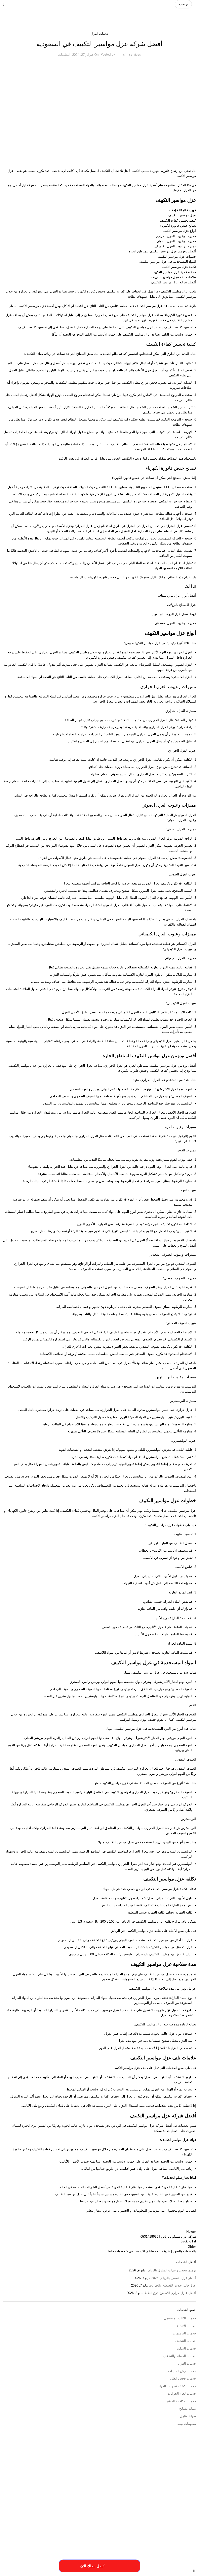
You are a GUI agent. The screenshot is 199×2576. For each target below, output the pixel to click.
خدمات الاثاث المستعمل (180, 2318)
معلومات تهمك (186, 2423)
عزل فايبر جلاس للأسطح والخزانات (172, 2285)
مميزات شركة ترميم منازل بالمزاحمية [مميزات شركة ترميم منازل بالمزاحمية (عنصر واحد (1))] (114, 2509)
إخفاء (172, 210)
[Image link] (43, 2539)
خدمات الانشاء (186, 2326)
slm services (132, 54)
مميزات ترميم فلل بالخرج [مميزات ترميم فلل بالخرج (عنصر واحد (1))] (16, 2504)
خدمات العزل (99, 33)
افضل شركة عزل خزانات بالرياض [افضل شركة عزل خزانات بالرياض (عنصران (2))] (65, 2485)
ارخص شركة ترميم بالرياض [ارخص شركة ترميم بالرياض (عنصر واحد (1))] (183, 2473)
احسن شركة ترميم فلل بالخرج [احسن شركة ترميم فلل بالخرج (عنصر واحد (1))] (29, 2466)
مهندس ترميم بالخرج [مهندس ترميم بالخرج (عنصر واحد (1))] (86, 2509)
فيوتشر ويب (11, 2561)
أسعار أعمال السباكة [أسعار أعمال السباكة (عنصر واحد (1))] (166, 2466)
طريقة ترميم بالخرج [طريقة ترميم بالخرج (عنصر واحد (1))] (105, 2499)
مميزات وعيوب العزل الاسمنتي (175, 623)
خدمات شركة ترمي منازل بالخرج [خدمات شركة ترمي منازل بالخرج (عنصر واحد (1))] (181, 2499)
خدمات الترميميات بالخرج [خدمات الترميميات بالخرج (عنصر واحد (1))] (134, 2491)
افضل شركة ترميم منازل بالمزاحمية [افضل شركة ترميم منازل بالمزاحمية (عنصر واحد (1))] (98, 2479)
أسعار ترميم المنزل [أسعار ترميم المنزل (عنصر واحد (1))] (146, 2466)
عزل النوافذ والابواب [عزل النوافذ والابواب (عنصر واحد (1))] (59, 2499)
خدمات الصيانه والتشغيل (179, 2356)
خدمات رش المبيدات (182, 2371)
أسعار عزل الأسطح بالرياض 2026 (173, 2278)
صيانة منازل (188, 2416)
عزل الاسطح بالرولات (181, 605)
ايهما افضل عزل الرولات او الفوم (174, 614)
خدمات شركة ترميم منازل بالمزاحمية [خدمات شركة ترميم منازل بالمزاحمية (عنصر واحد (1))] (23, 2491)
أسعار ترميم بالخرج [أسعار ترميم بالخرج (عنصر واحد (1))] (127, 2466)
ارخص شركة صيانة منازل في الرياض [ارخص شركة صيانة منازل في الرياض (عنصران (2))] (95, 2472)
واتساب (183, 4)
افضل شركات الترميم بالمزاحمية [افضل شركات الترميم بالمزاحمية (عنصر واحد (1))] (130, 2479)
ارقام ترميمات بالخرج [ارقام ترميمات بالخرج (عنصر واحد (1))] (39, 2473)
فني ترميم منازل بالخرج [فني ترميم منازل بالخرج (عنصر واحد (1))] (185, 2504)
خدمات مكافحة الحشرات (179, 2401)
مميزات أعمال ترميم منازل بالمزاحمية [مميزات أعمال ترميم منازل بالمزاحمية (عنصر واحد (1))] (69, 2504)
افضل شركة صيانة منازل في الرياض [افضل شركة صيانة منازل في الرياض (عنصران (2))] (152, 2485)
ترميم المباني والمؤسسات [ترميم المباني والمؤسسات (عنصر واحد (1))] (184, 2491)
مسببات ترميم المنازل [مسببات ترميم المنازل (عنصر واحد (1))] (163, 2504)
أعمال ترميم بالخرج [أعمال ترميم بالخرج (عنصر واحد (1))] (108, 2466)
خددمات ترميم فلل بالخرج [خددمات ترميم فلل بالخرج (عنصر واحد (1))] (159, 2491)
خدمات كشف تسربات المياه (177, 2386)
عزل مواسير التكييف (139, 327)
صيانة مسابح (187, 2408)
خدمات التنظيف (185, 2340)
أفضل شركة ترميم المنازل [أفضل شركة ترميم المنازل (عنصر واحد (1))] (57, 2466)
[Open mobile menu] (3, 4)
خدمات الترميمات (184, 2333)
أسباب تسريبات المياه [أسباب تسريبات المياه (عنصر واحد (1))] (186, 2466)
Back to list (188, 2241)
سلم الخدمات (187, 2125)
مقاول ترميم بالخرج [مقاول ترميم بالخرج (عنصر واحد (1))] (121, 2504)
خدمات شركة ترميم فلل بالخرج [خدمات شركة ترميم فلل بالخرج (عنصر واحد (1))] (55, 2491)
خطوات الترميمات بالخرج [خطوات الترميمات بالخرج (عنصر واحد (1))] (153, 2499)
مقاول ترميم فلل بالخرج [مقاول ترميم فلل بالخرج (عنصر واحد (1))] (99, 2504)
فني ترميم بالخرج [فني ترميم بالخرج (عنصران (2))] (27, 2497)
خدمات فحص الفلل (183, 2378)
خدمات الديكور (186, 2348)
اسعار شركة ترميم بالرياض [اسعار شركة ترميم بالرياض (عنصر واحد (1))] (159, 2479)
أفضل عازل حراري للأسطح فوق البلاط (170, 2293)
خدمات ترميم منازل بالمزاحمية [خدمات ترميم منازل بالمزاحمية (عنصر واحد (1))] (107, 2491)
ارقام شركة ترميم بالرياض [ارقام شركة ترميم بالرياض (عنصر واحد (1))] (16, 2473)
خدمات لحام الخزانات (181, 2393)
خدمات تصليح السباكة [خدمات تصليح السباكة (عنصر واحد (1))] (81, 2491)
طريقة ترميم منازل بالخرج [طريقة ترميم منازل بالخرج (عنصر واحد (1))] (82, 2499)
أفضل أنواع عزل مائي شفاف (177, 595)
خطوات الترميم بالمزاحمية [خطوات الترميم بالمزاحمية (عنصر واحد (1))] (128, 2499)
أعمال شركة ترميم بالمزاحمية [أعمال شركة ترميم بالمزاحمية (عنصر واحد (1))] (84, 2466)
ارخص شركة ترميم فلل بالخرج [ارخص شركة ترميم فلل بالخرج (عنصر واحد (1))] (156, 2473)
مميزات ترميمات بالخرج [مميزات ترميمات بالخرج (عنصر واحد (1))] (40, 2504)
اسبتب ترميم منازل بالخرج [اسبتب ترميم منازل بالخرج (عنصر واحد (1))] (184, 2479)
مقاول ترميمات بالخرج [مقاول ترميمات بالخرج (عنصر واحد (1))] (141, 2504)
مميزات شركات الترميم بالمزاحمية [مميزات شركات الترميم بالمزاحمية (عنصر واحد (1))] (180, 2509)
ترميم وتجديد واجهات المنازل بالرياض (171, 2270)
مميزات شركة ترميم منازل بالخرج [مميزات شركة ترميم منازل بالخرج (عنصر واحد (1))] (148, 2509)
